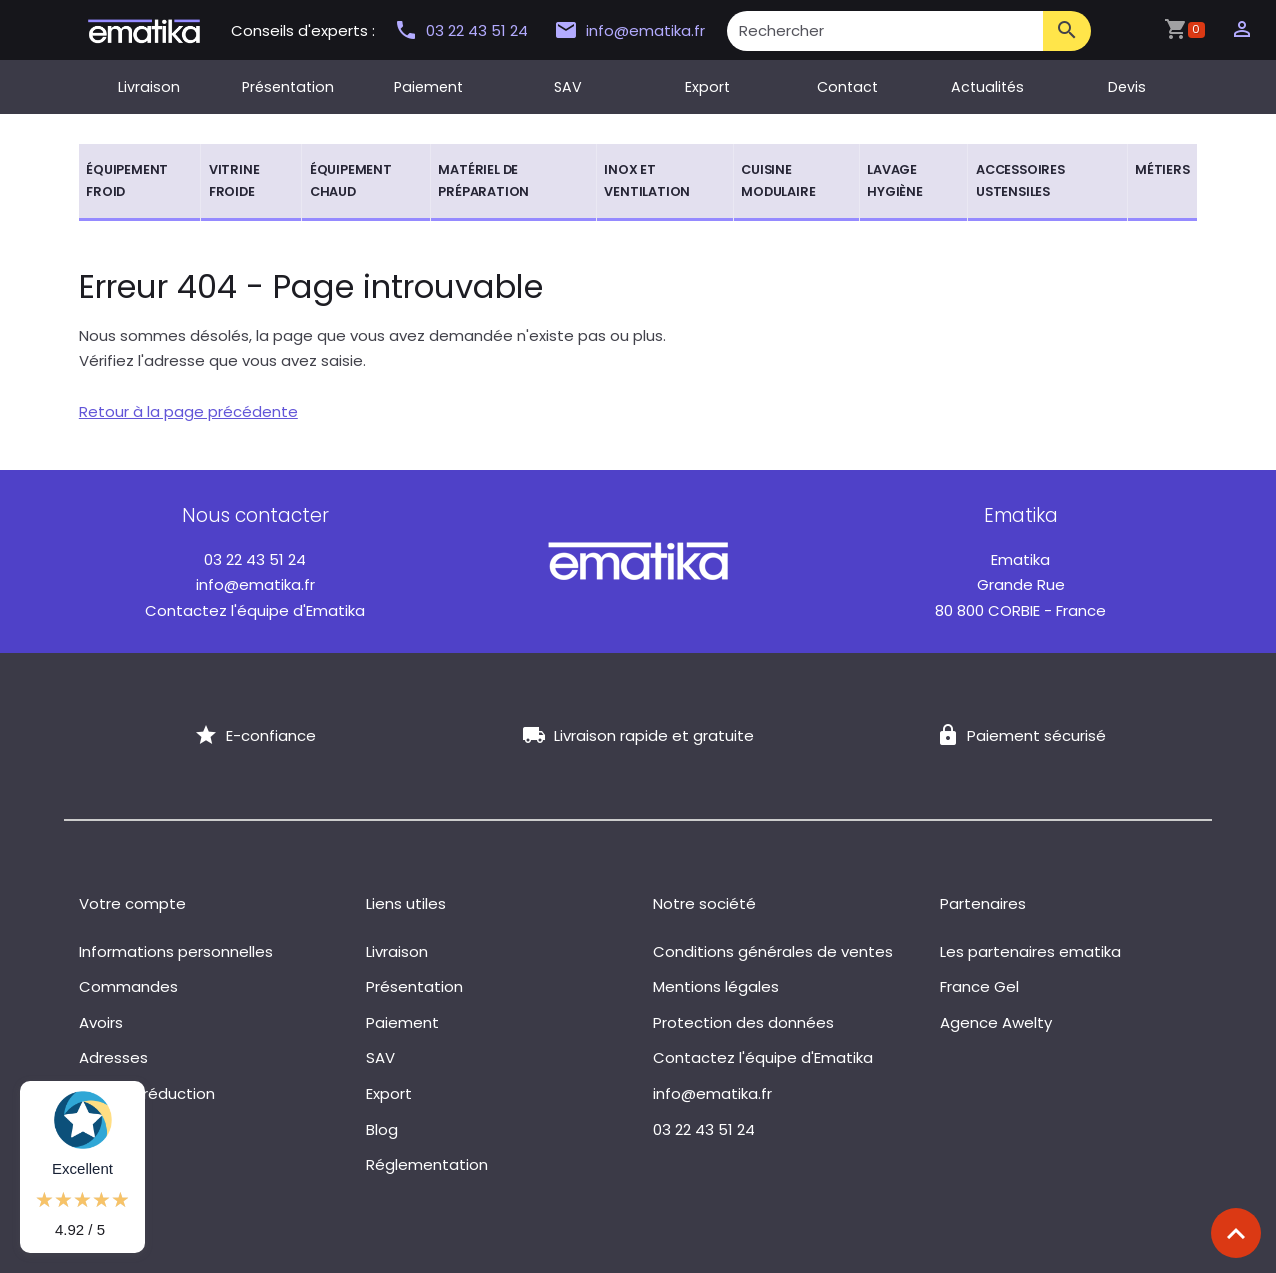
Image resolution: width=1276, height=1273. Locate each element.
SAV (568, 87)
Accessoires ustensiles (1020, 180)
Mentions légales (716, 986)
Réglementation (427, 1164)
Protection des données (743, 1022)
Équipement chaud (351, 180)
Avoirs (101, 1022)
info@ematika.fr (629, 31)
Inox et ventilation (647, 180)
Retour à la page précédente (188, 411)
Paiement (428, 87)
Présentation (288, 87)
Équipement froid (127, 180)
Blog (382, 1129)
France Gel (979, 986)
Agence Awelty (996, 1022)
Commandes (128, 986)
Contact (847, 87)
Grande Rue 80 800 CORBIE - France (1020, 585)
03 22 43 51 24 (463, 30)
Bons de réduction (147, 1093)
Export (707, 87)
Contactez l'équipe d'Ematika (255, 610)
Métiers (1162, 169)
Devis (1127, 87)
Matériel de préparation (483, 180)
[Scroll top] (1236, 1233)
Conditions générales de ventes (773, 951)
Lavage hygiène (895, 180)
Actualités (987, 87)
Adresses (113, 1057)
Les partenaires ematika (1030, 951)
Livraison (149, 87)
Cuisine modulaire (778, 180)
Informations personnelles (176, 951)
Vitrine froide (234, 180)
